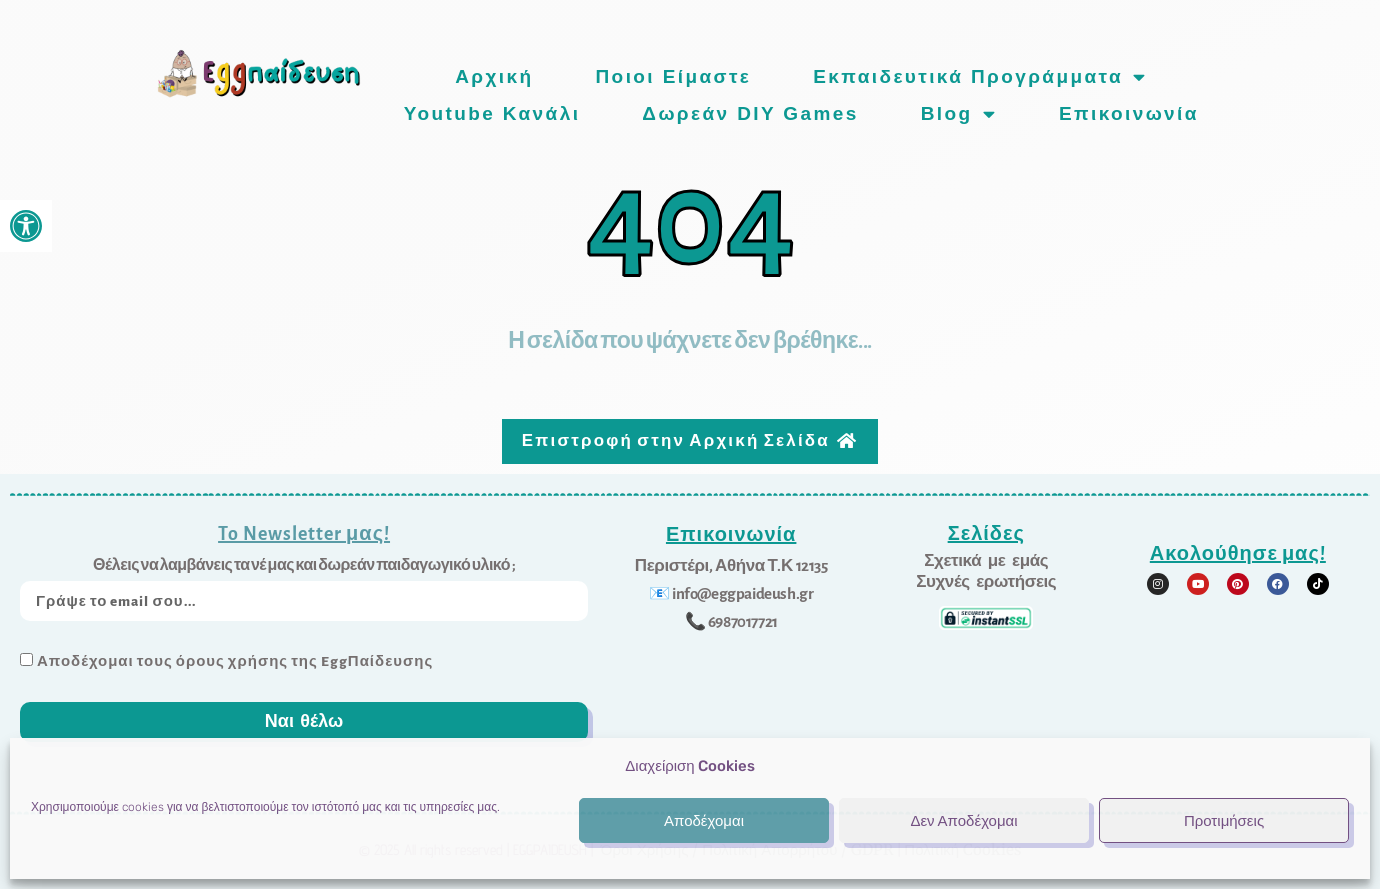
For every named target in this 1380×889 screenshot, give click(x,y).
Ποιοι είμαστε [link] (674, 76)
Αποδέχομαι (704, 821)
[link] (26, 226)
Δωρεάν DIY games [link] (750, 113)
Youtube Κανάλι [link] (492, 113)
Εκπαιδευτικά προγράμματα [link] (980, 76)
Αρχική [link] (494, 76)
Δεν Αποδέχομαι (963, 821)
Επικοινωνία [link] (1129, 113)
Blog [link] (959, 113)
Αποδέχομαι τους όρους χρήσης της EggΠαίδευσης (235, 654)
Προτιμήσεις (1224, 821)
